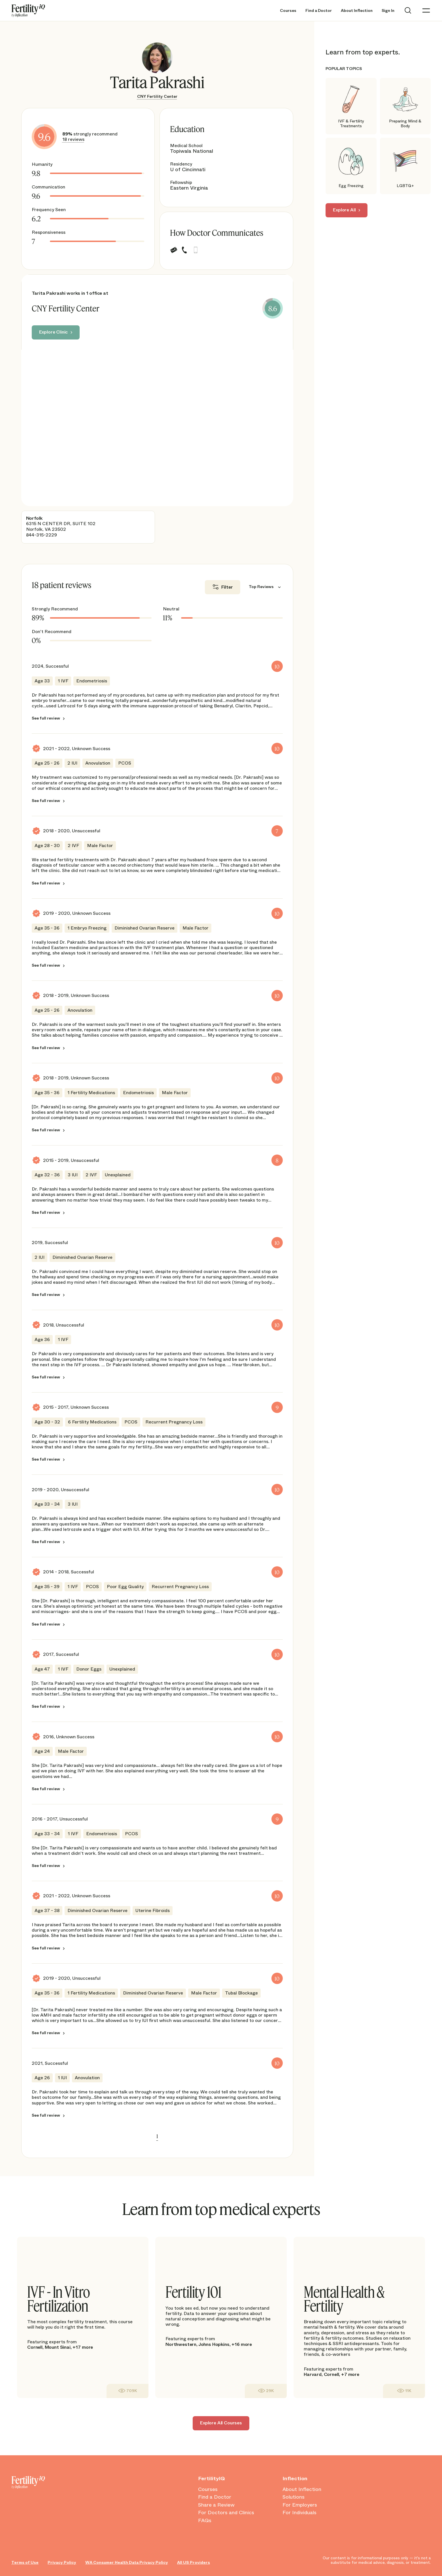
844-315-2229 (41, 535)
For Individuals (299, 2512)
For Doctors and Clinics (226, 2512)
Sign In (388, 10)
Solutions (293, 2497)
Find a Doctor (318, 10)
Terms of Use (25, 2562)
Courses (288, 10)
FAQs (204, 2520)
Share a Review (216, 2505)
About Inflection (357, 10)
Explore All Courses (221, 2422)
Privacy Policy (62, 2562)
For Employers (299, 2505)
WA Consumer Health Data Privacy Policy (126, 2562)
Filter (227, 587)
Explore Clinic (53, 332)
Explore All (344, 210)
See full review (46, 718)
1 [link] (157, 2136)
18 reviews (73, 139)
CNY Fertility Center (157, 96)
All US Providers (193, 2562)
